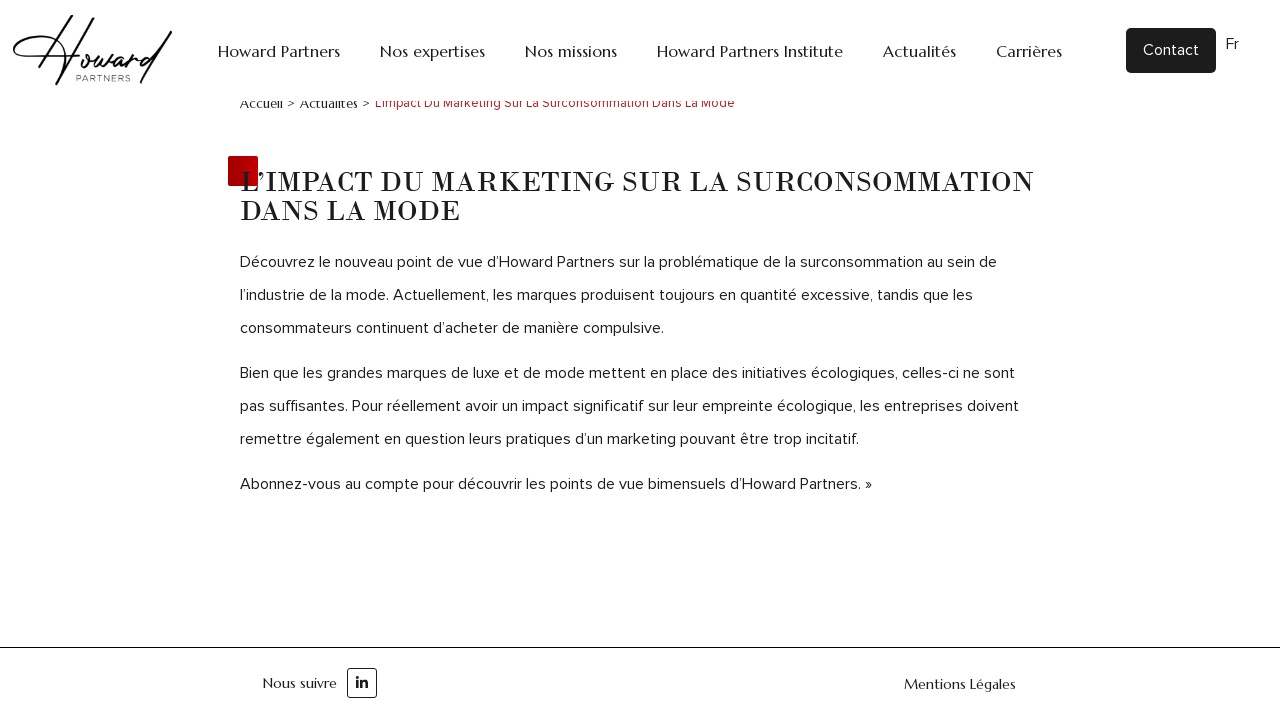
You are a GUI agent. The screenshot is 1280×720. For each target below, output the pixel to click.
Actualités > (335, 103)
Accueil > (267, 103)
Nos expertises (432, 51)
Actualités (919, 51)
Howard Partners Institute (750, 51)
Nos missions (571, 51)
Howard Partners (279, 51)
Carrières (1029, 51)
